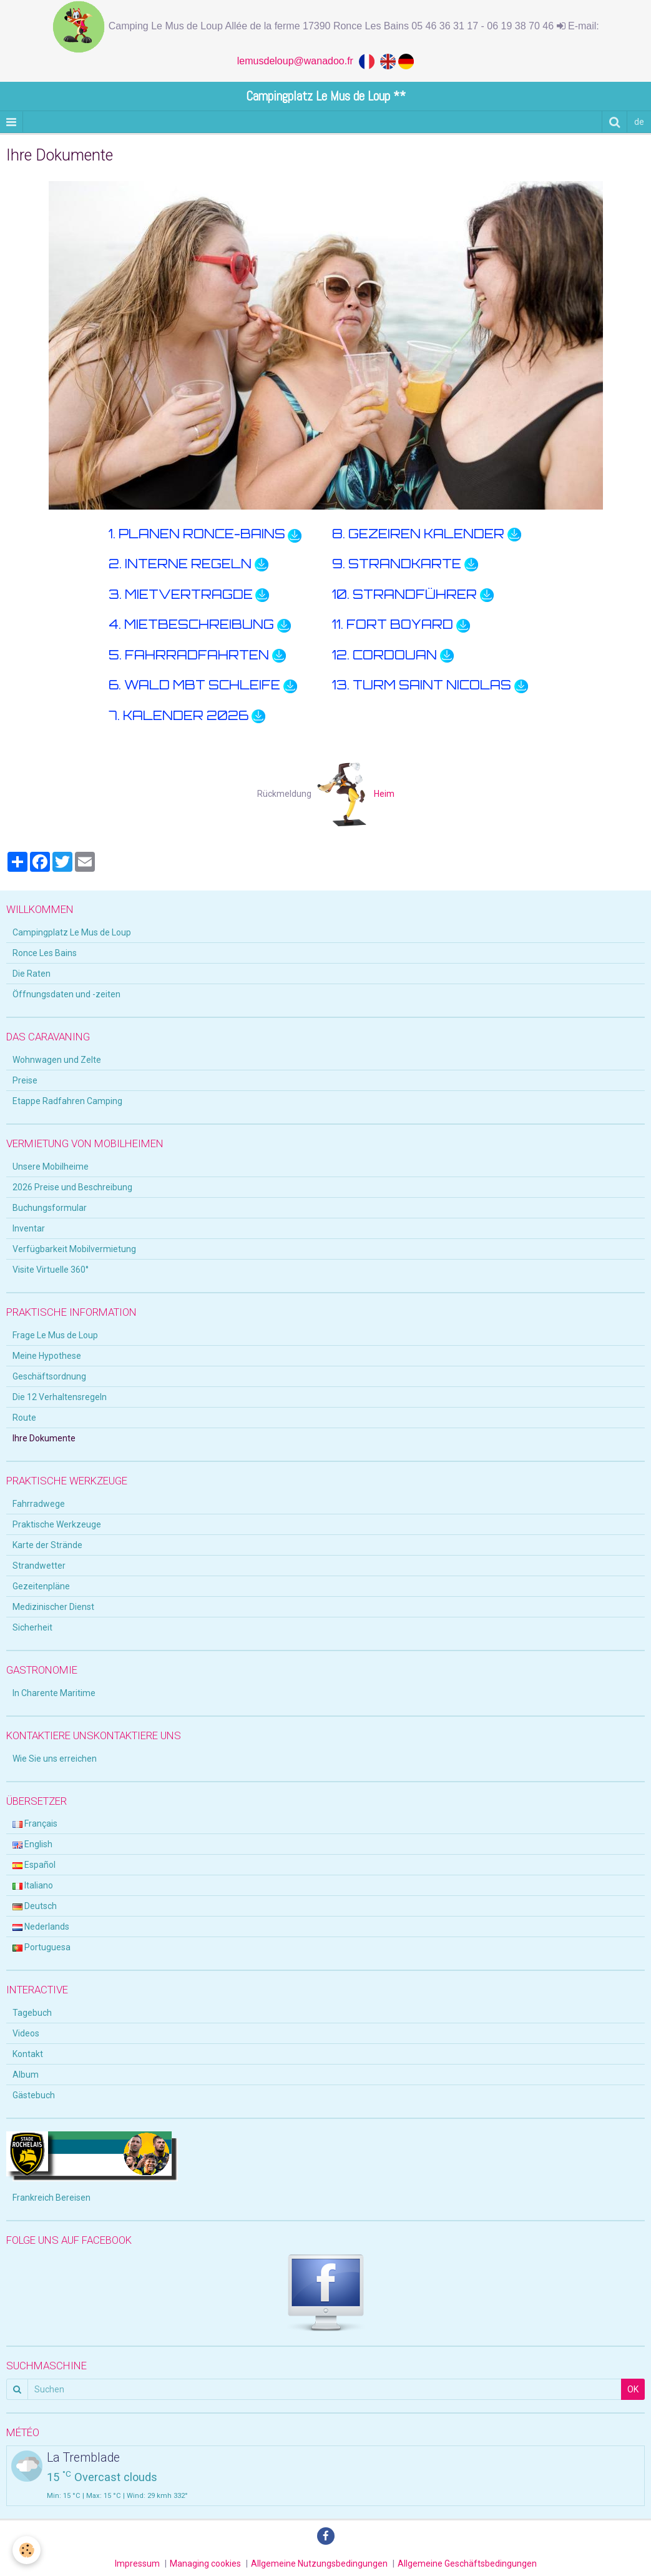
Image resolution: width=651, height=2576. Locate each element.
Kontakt (27, 2054)
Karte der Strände (47, 1545)
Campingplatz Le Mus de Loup (71, 932)
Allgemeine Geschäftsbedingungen (467, 2564)
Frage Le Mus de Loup (55, 1335)
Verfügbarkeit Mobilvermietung (74, 1249)
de (639, 122)
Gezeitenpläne (41, 1586)
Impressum (137, 2564)
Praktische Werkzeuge (56, 1524)
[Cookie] (26, 2550)
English (32, 1844)
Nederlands (40, 1927)
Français (34, 1823)
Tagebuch (32, 2013)
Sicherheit (32, 1627)
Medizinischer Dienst (53, 1607)
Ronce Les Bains (44, 953)
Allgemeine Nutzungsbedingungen (319, 2564)
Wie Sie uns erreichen (54, 1759)
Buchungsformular (49, 1208)
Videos (25, 2033)
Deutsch (34, 1906)
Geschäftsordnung (49, 1376)
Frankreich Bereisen (51, 2198)
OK (633, 2389)
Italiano (32, 1885)
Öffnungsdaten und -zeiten (66, 994)
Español (34, 1865)
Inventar (28, 1228)
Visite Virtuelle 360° (50, 1270)
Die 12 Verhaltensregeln (59, 1397)
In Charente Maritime (53, 1693)
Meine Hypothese (46, 1356)
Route (24, 1418)
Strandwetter (39, 1566)
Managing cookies (205, 2564)
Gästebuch (33, 2095)
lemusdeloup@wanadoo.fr (298, 61)
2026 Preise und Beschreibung (72, 1187)
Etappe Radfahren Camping (67, 1101)
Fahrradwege (38, 1504)
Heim (355, 794)
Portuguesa (41, 1947)
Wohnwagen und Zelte (56, 1060)
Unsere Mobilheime (50, 1167)
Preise (24, 1080)
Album (25, 2075)
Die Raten (31, 974)
